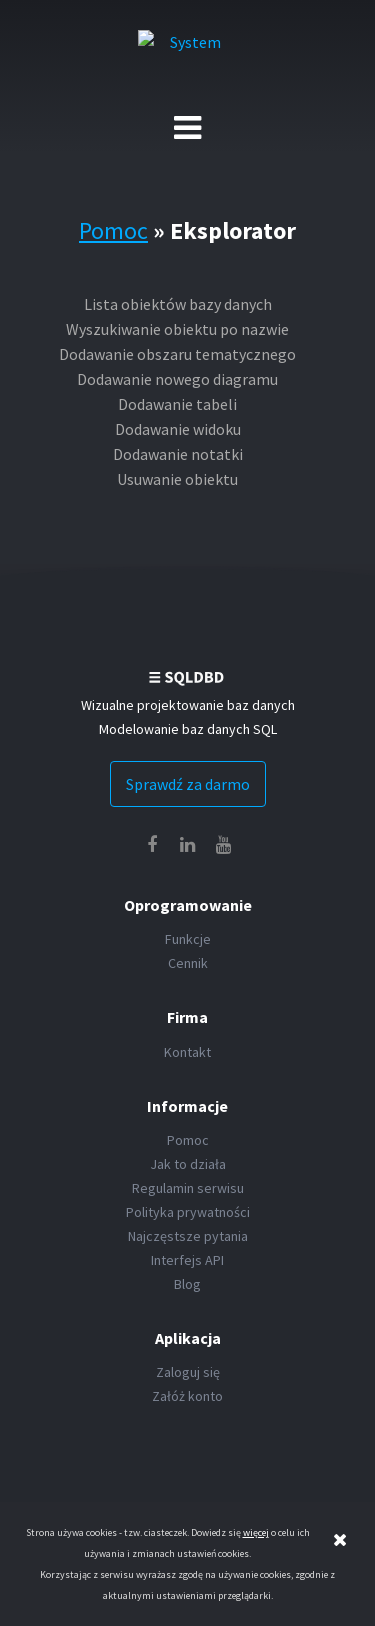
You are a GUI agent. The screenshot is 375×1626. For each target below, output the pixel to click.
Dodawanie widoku (178, 429)
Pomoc (113, 230)
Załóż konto (187, 1396)
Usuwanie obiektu (177, 479)
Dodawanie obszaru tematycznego (177, 354)
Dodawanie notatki (178, 454)
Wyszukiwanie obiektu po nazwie (177, 329)
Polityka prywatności (188, 1212)
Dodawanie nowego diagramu (177, 379)
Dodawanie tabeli (177, 404)
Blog (187, 1284)
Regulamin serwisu (188, 1188)
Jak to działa (188, 1164)
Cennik (188, 963)
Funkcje (188, 939)
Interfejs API (187, 1260)
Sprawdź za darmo (188, 784)
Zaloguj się (188, 1372)
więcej (256, 1532)
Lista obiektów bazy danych (178, 304)
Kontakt (187, 1052)
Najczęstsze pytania (188, 1236)
